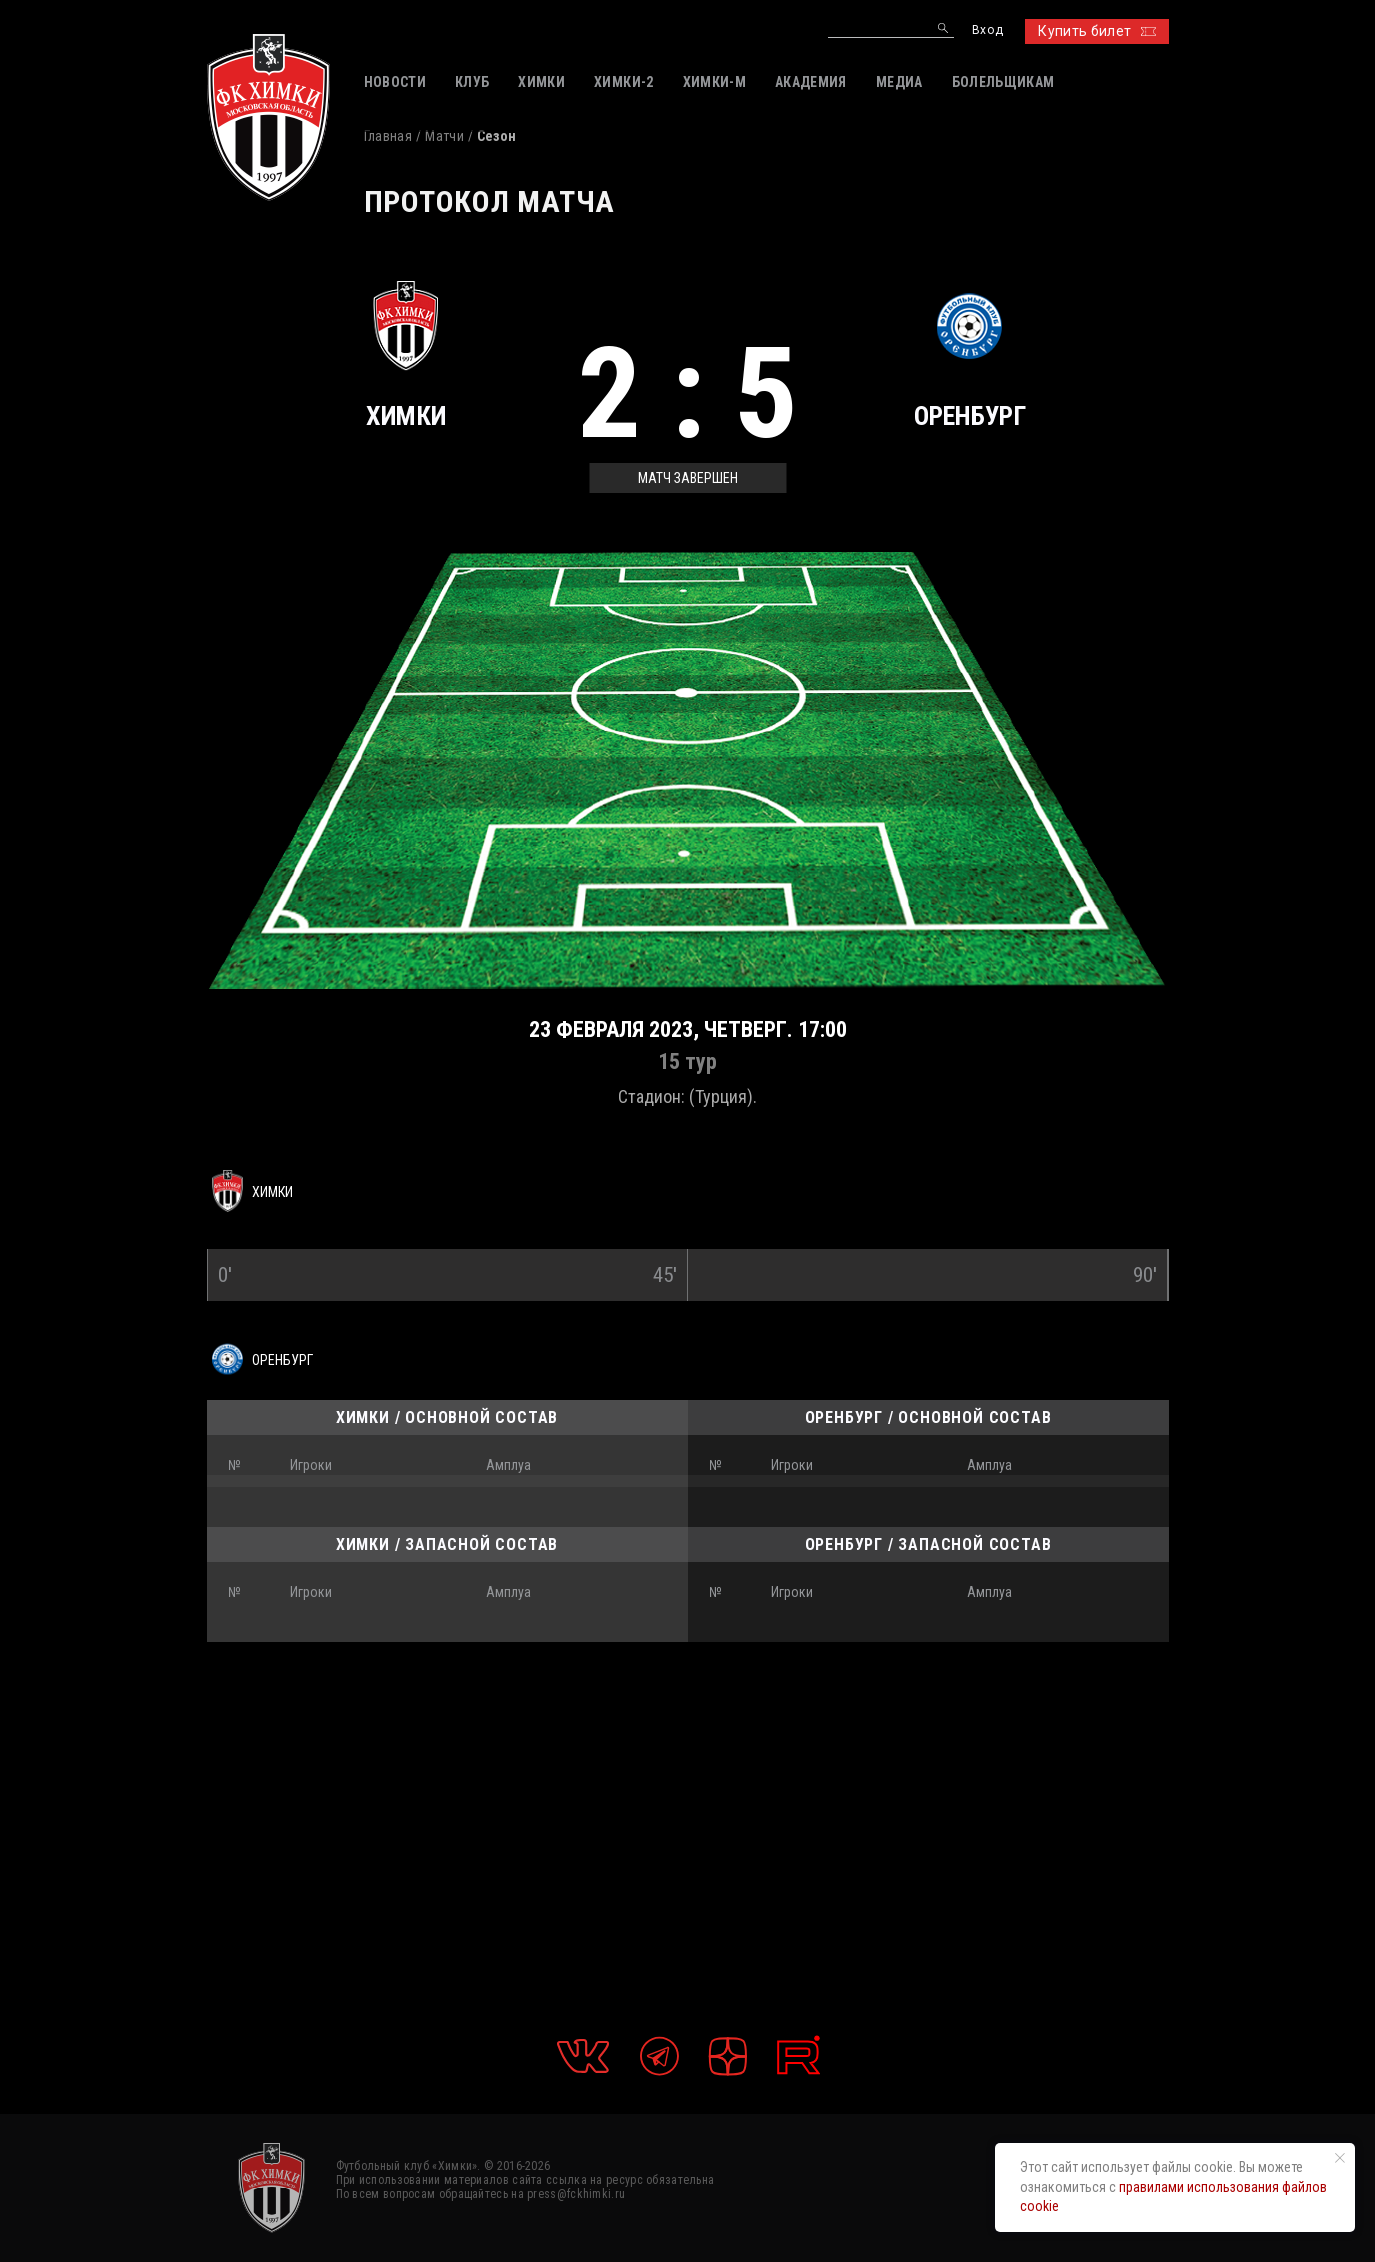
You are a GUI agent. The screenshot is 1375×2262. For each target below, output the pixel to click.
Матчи (444, 136)
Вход (987, 30)
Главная (388, 136)
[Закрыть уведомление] (1340, 2158)
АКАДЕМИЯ (811, 82)
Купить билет (1096, 31)
